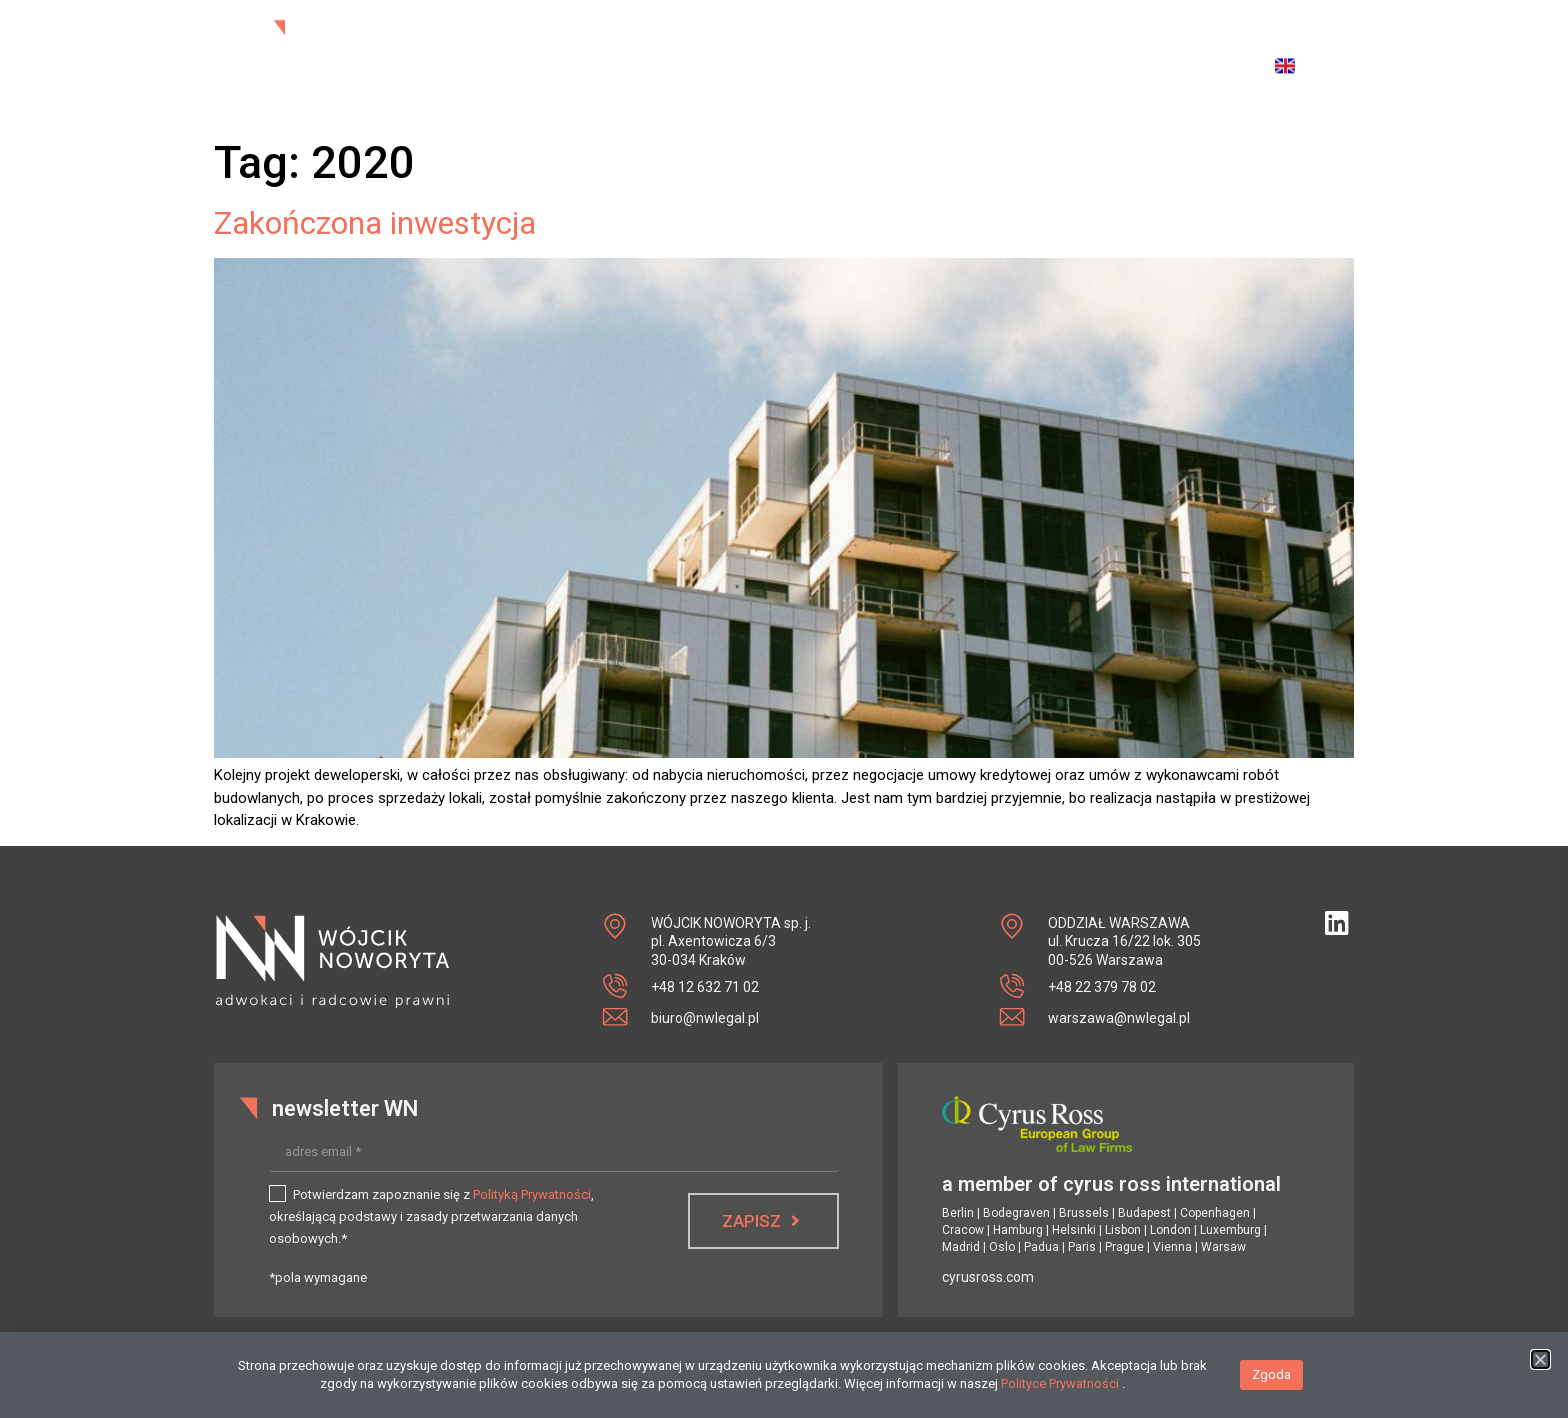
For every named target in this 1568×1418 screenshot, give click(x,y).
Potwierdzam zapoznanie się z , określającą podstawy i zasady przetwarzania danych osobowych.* (431, 1216)
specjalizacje (953, 52)
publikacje (1070, 52)
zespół (850, 52)
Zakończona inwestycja (375, 223)
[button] (1540, 1369)
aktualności (701, 52)
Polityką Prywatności (532, 1194)
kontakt (1157, 52)
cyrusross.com (988, 1277)
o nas (785, 52)
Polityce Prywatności (1061, 1393)
